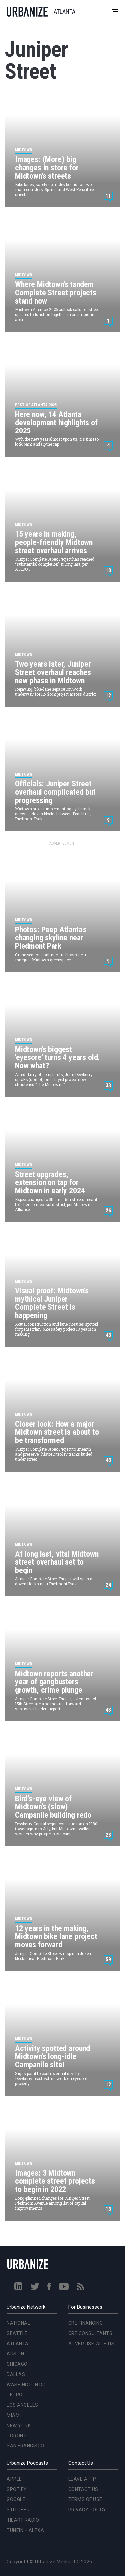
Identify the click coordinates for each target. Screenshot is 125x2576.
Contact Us (83, 2489)
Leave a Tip (82, 2479)
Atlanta (18, 2343)
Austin (15, 2353)
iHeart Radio (23, 2520)
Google (16, 2499)
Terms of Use (85, 2499)
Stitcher (18, 2509)
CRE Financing (85, 2323)
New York (19, 2425)
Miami (14, 2415)
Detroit (17, 2394)
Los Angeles (22, 2405)
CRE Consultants (90, 2333)
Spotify (17, 2489)
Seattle (17, 2333)
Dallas (16, 2374)
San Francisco (25, 2445)
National (18, 2323)
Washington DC (26, 2384)
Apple (14, 2479)
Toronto (18, 2435)
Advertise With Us (91, 2343)
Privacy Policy (87, 2509)
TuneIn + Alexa (25, 2530)
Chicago (17, 2364)
